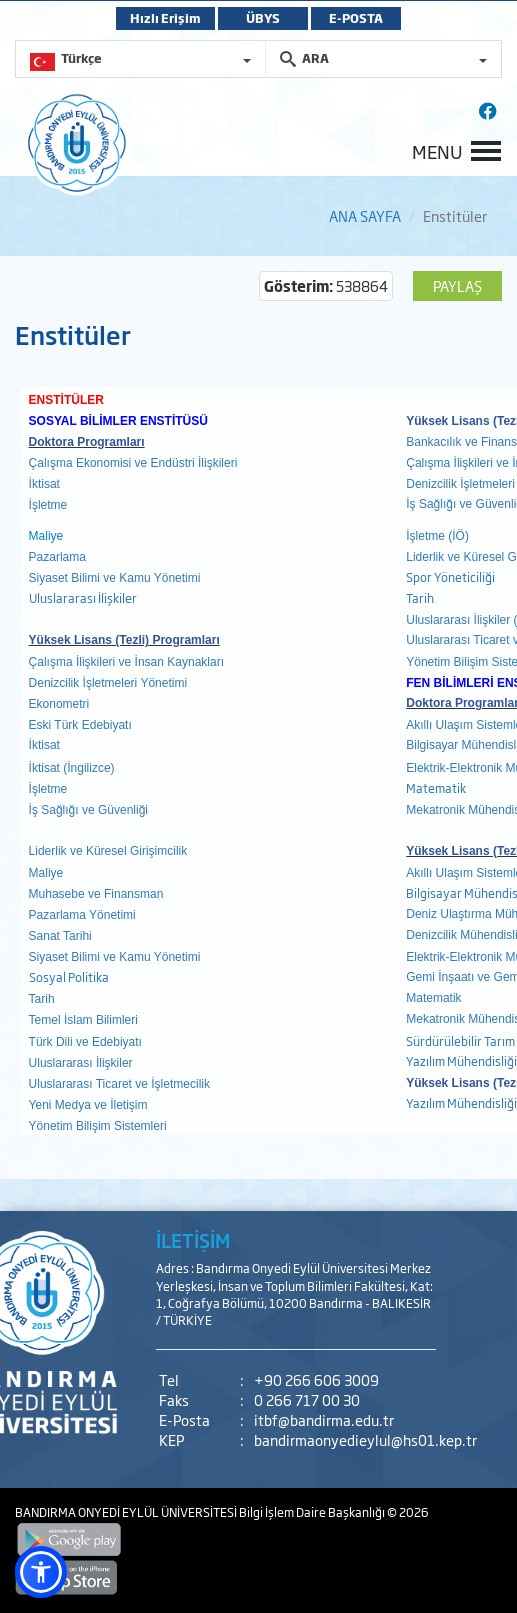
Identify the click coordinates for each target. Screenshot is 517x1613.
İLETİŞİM (193, 1240)
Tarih (420, 598)
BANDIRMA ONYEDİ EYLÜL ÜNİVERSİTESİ (127, 1512)
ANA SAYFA (365, 215)
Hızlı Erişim (165, 18)
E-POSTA (356, 18)
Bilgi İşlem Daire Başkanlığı (313, 1512)
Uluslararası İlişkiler (83, 598)
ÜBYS (263, 18)
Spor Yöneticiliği (450, 577)
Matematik (437, 788)
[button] (41, 1572)
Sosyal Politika (69, 977)
